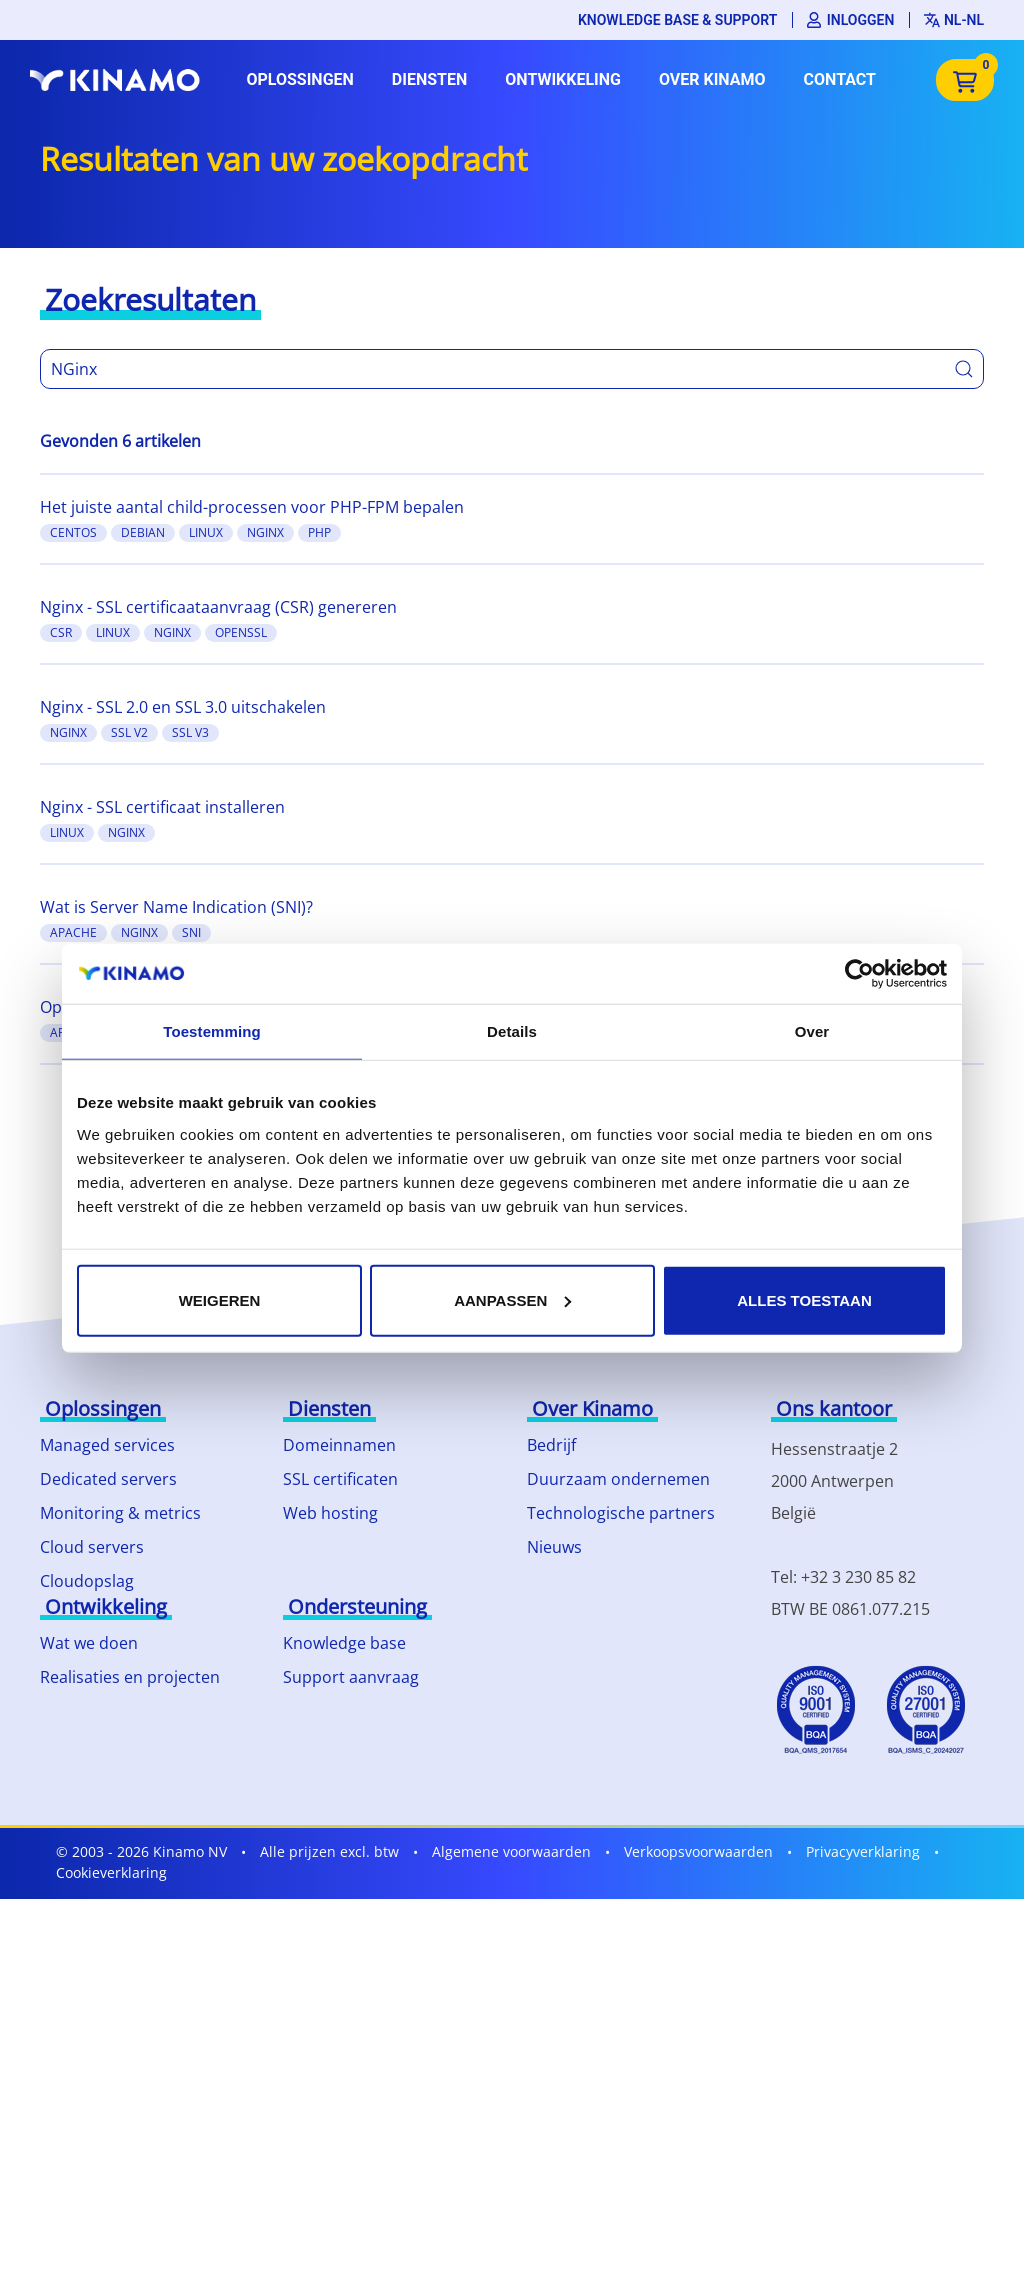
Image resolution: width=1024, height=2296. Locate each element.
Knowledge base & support (677, 20)
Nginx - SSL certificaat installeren (162, 807)
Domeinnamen (339, 1445)
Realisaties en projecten (130, 1677)
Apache (73, 932)
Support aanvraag (351, 1677)
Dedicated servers (108, 1479)
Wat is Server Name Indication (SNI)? (176, 907)
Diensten (429, 79)
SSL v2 (129, 732)
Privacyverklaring (863, 1851)
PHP (319, 532)
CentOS (73, 532)
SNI (191, 932)
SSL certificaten (340, 1479)
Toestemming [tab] (212, 1031)
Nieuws (554, 1547)
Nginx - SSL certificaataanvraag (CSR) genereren (218, 607)
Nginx (265, 532)
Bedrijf (551, 1445)
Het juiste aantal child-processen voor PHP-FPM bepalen (252, 507)
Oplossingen (299, 79)
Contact (840, 79)
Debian (143, 532)
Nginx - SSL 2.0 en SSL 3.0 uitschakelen (183, 707)
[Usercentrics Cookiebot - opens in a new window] (859, 974)
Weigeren (220, 1299)
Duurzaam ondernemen (618, 1479)
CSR (61, 632)
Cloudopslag (87, 1581)
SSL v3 (190, 732)
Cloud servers (92, 1547)
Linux (206, 532)
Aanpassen (512, 1299)
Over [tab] (812, 1031)
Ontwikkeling (563, 79)
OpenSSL (241, 632)
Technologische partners (621, 1513)
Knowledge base (344, 1643)
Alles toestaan (804, 1299)
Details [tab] (512, 1031)
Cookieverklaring (111, 1872)
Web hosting (330, 1513)
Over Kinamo (712, 79)
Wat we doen (89, 1643)
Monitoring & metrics (120, 1513)
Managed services (107, 1445)
